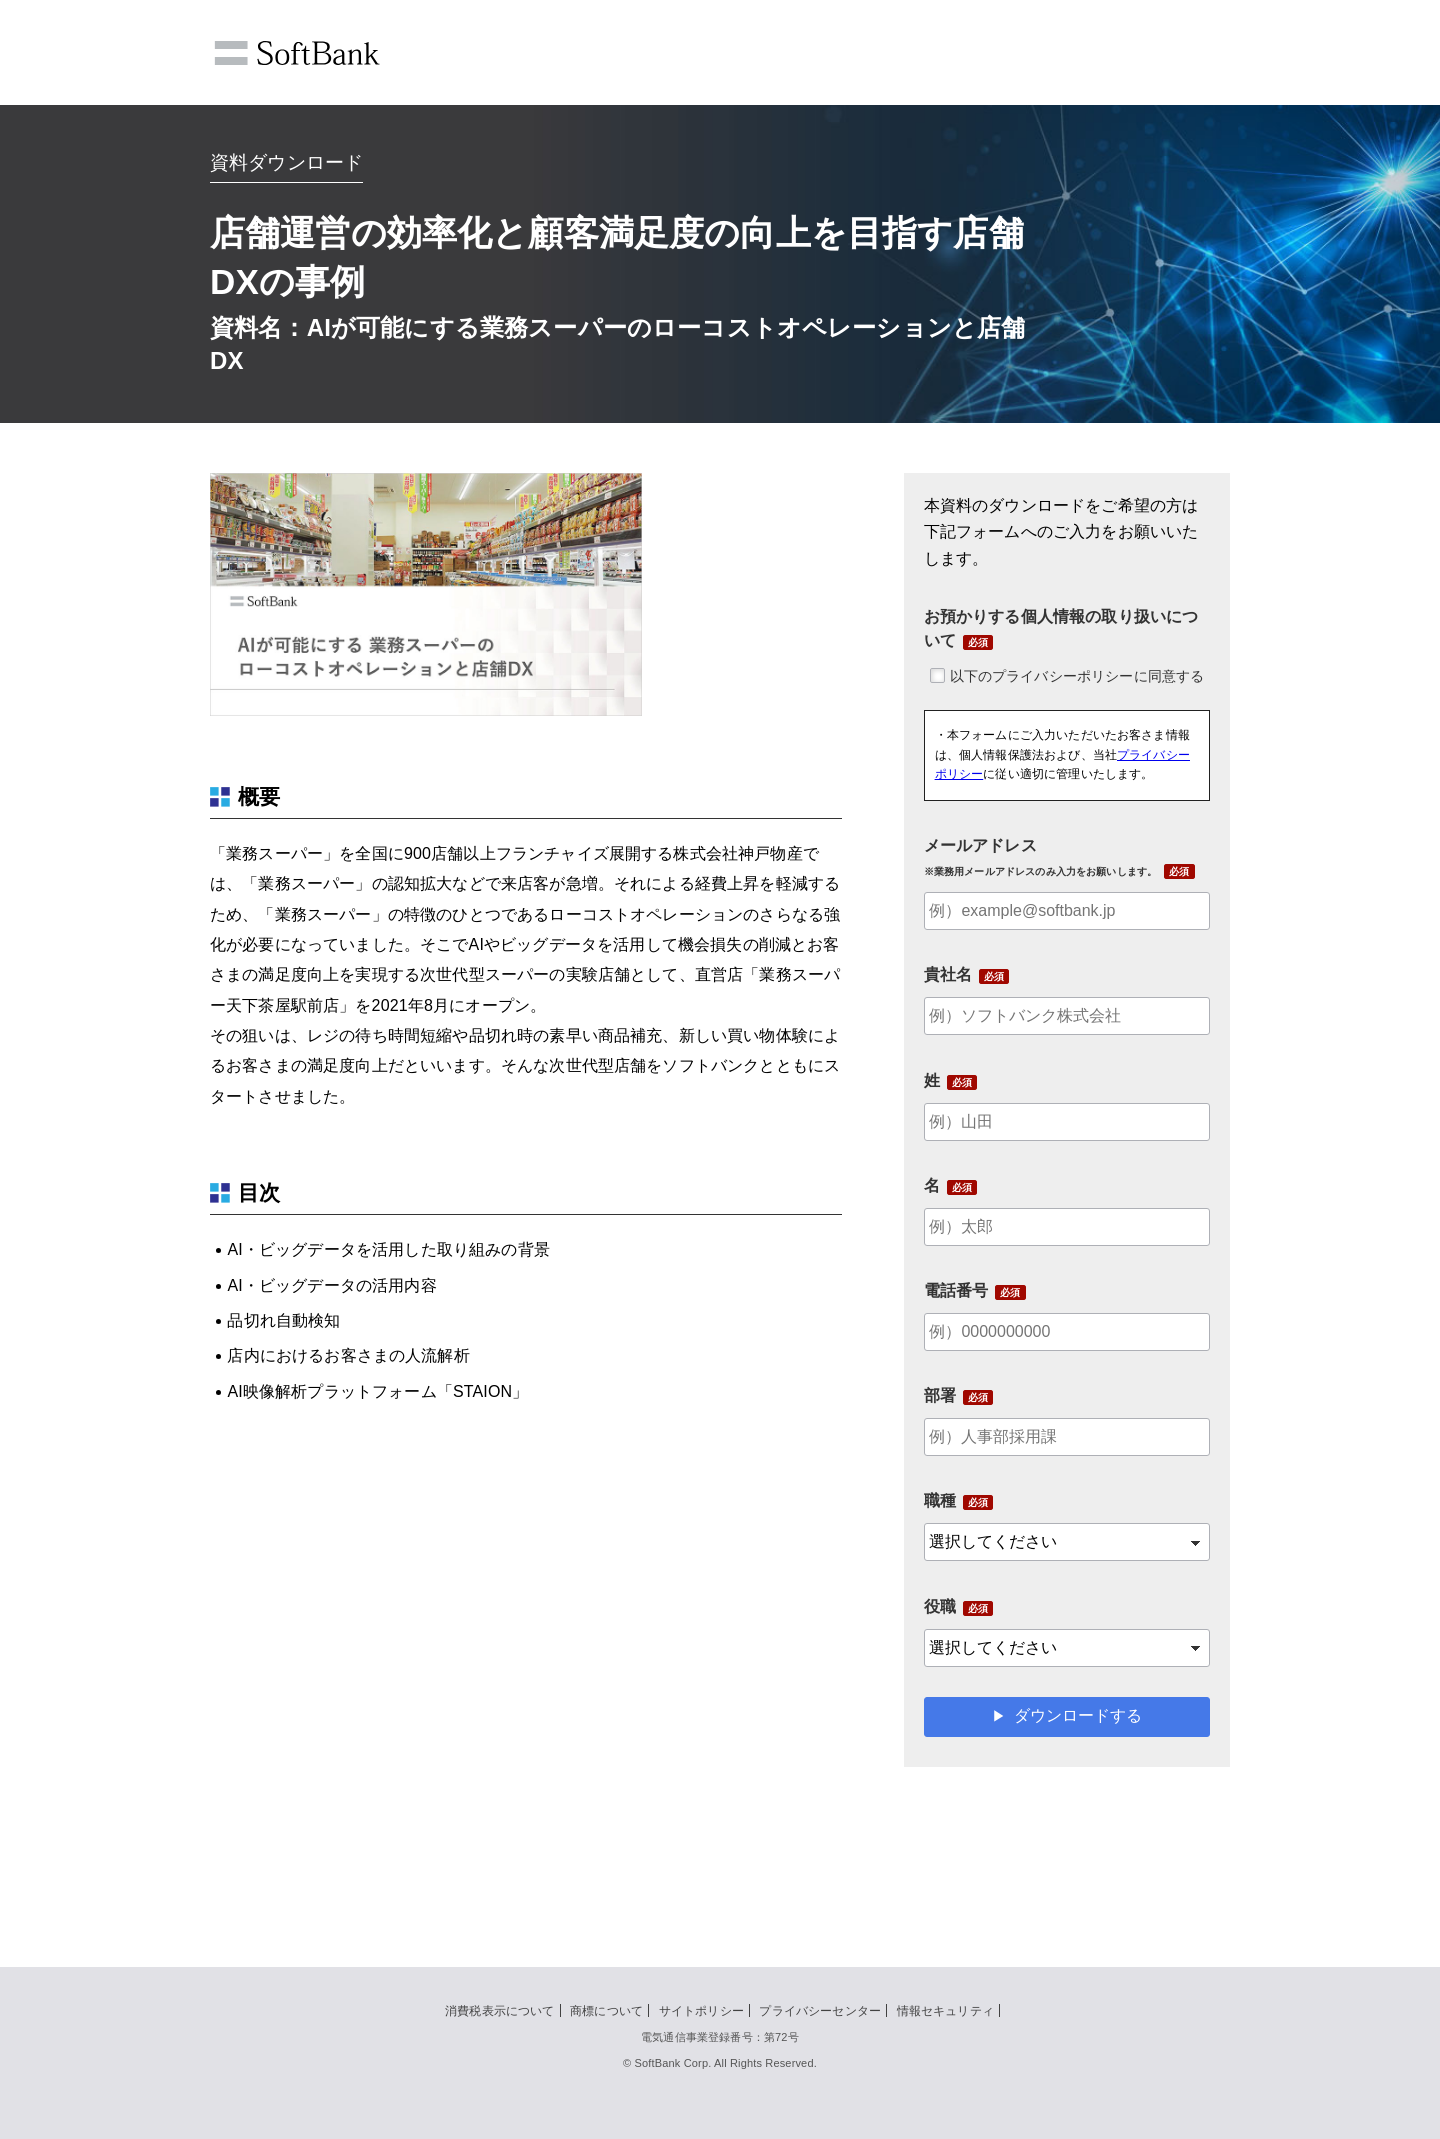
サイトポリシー (701, 2011)
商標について (606, 2011)
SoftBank (297, 53)
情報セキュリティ (945, 2011)
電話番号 (956, 1290)
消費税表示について (499, 2011)
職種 (940, 1500)
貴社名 (948, 974)
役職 (940, 1606)
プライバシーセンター (820, 2011)
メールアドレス (1041, 857)
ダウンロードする (1078, 1715)
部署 (940, 1395)
